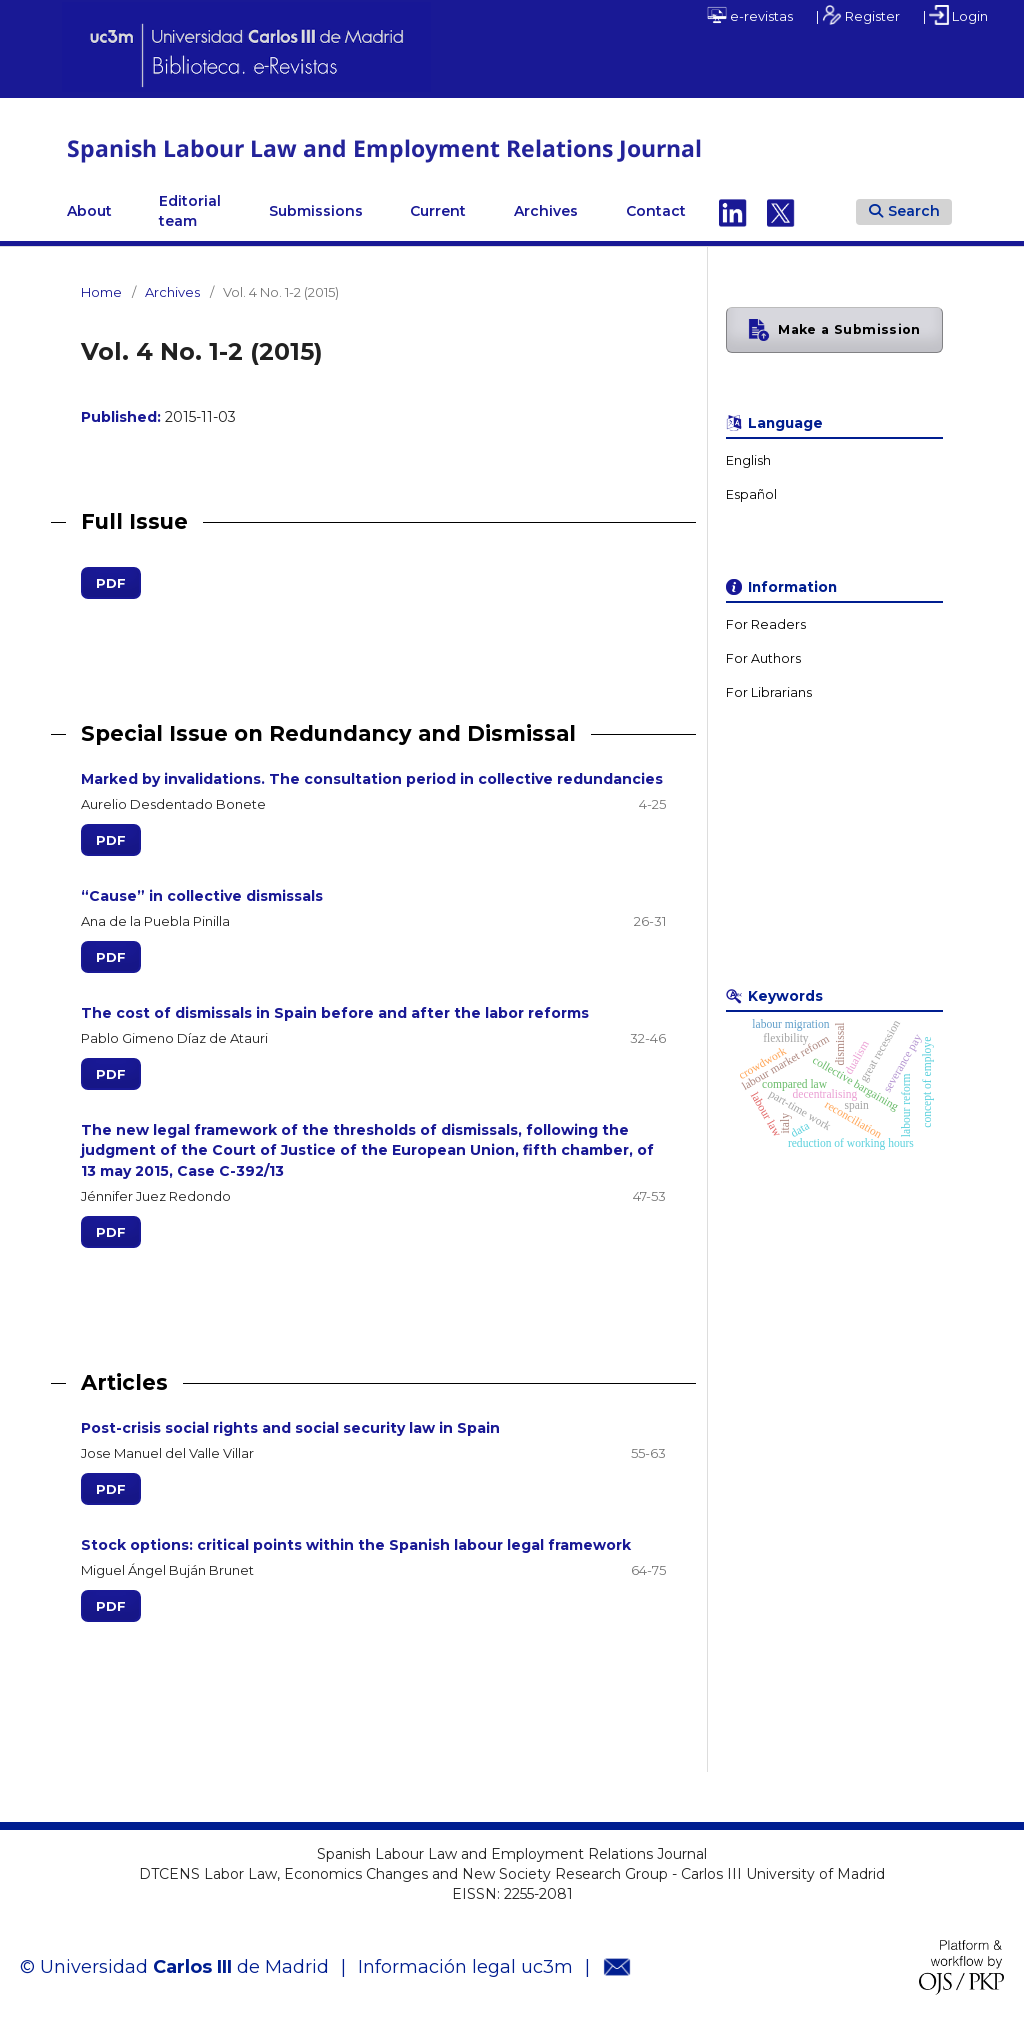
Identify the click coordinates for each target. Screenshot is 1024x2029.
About (89, 211)
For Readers (766, 624)
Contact (656, 211)
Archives (546, 211)
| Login (955, 15)
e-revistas (750, 15)
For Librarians (769, 692)
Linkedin (733, 211)
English (748, 460)
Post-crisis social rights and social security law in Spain (290, 1427)
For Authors (763, 658)
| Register (858, 15)
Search (904, 210)
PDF (103, 583)
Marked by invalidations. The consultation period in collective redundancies (372, 779)
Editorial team (190, 211)
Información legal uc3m (465, 1966)
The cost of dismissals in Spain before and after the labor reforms (335, 1013)
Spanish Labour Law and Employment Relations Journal (396, 147)
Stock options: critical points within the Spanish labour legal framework (356, 1544)
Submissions (316, 211)
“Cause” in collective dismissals (202, 896)
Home (101, 292)
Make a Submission (849, 329)
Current (438, 211)
